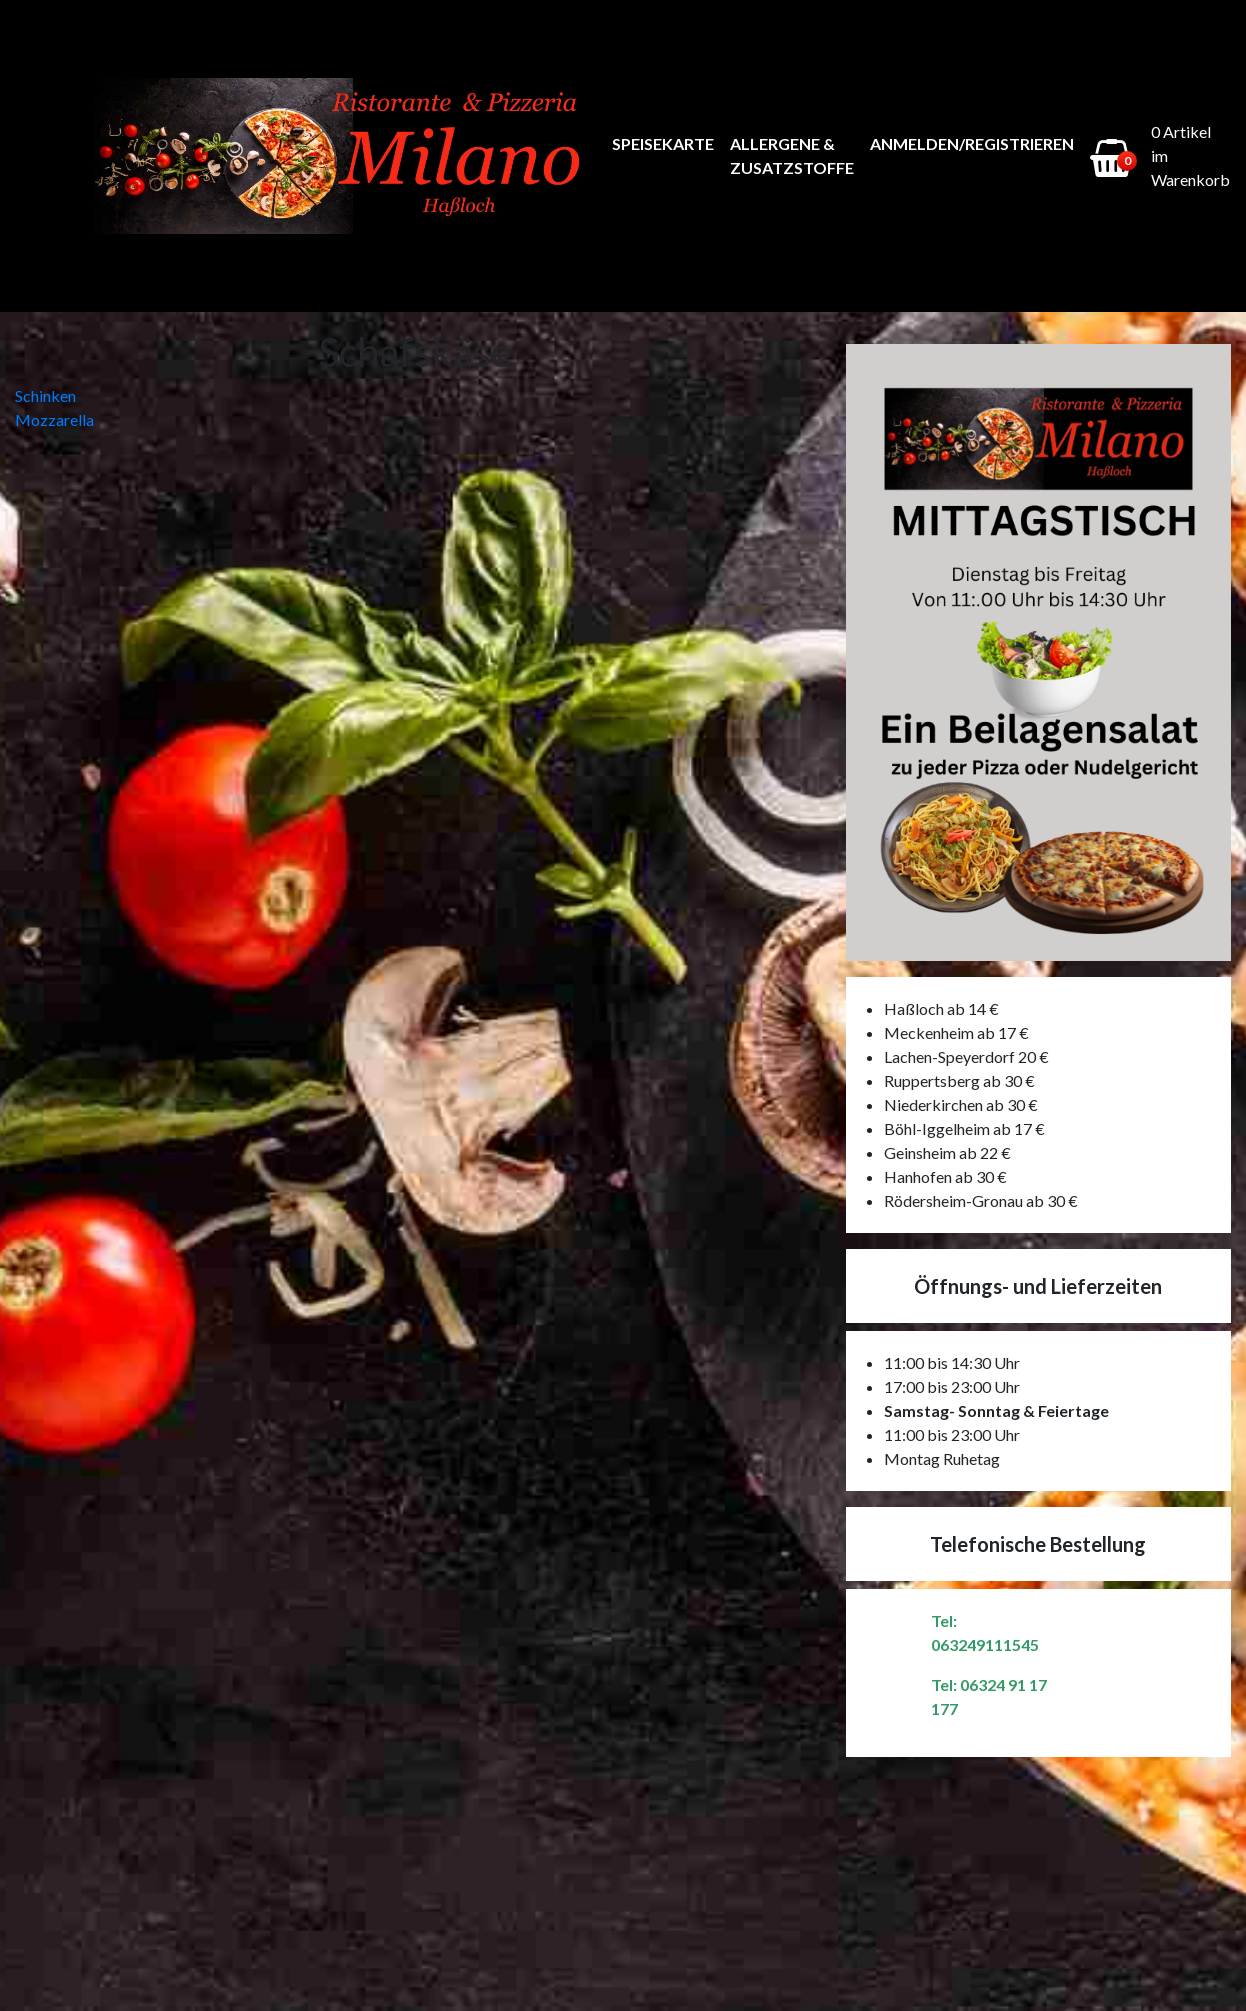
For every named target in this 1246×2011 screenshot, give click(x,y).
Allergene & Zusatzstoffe (792, 155)
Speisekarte (663, 143)
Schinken (45, 395)
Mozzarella (54, 419)
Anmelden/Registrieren (972, 143)
